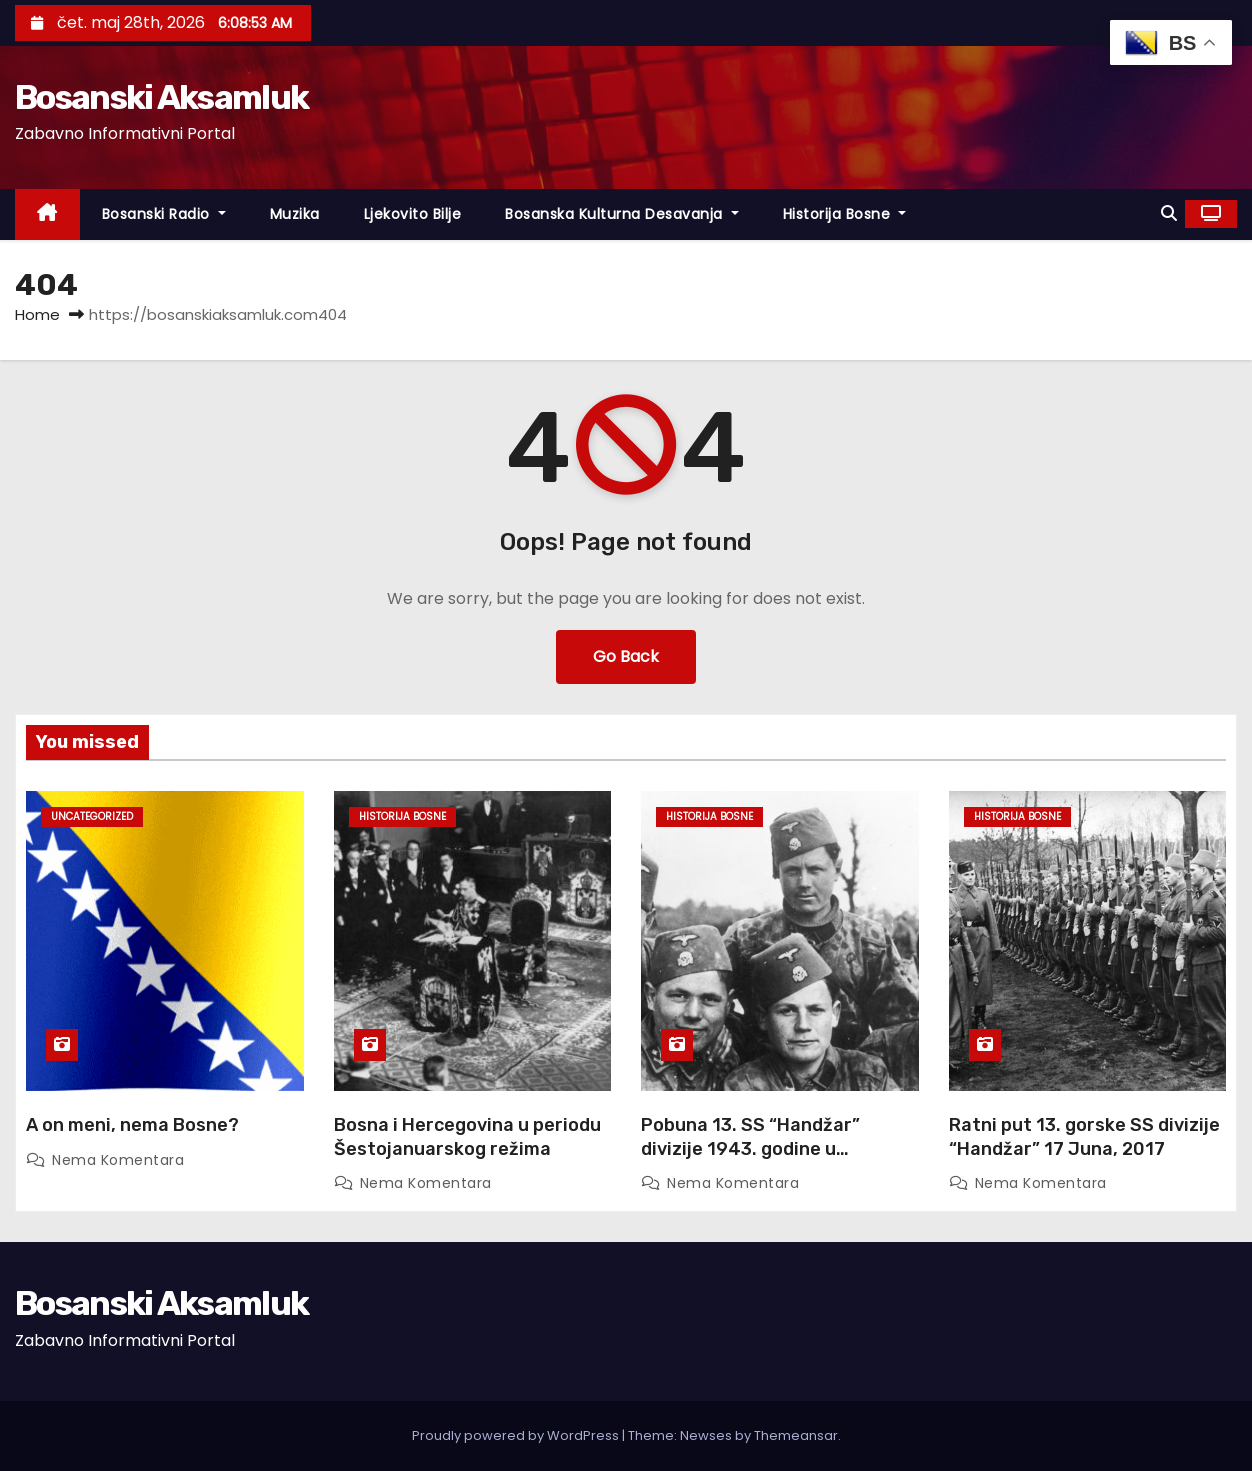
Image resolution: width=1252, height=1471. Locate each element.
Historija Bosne (845, 214)
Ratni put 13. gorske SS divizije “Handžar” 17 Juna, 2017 (1084, 1137)
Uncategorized (92, 816)
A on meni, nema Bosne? (132, 1125)
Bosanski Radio (164, 214)
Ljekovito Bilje (413, 214)
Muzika (295, 214)
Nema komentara (118, 1160)
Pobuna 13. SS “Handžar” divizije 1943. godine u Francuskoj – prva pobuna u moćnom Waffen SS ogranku (763, 1161)
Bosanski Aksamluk (161, 97)
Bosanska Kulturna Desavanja (622, 214)
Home (37, 314)
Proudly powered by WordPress (517, 1435)
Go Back (626, 656)
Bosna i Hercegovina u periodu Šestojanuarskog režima (467, 1137)
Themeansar (796, 1435)
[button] (1169, 213)
